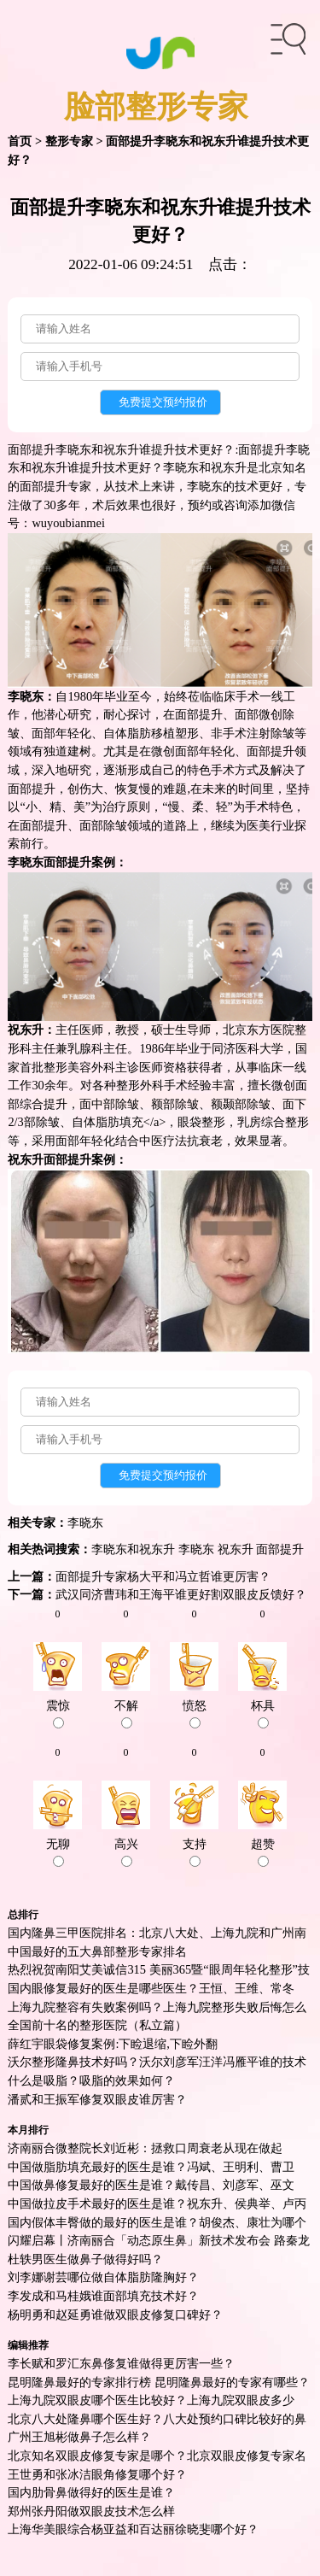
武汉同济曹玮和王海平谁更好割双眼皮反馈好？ (180, 1594)
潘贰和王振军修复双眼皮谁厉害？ (97, 2099)
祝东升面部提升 (49, 1159)
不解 (126, 1714)
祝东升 (235, 1549)
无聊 (58, 1852)
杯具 (263, 1714)
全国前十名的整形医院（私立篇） (97, 2025)
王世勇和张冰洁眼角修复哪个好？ (97, 2474)
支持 (195, 1852)
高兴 (126, 1852)
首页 (20, 141)
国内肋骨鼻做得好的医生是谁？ (91, 2492)
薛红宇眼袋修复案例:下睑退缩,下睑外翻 (113, 2044)
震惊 (58, 1714)
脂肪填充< (123, 1122)
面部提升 (199, 714)
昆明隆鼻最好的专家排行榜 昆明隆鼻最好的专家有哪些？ (159, 2382)
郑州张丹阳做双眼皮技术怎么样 (91, 2511)
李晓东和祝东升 (133, 1549)
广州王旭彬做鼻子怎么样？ (79, 2437)
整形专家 (69, 141)
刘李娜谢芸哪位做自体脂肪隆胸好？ (103, 2277)
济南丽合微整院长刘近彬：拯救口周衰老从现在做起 (145, 2148)
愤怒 (195, 1714)
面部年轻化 (85, 1140)
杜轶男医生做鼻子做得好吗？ (85, 2259)
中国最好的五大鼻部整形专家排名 (97, 1951)
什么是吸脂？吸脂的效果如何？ (91, 2080)
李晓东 (85, 1522)
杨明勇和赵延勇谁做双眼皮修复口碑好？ (115, 2314)
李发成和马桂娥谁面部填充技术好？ (103, 2296)
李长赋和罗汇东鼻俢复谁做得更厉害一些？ (121, 2363)
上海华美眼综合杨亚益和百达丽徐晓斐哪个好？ (133, 2529)
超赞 (263, 1852)
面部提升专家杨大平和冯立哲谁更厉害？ (163, 1576)
